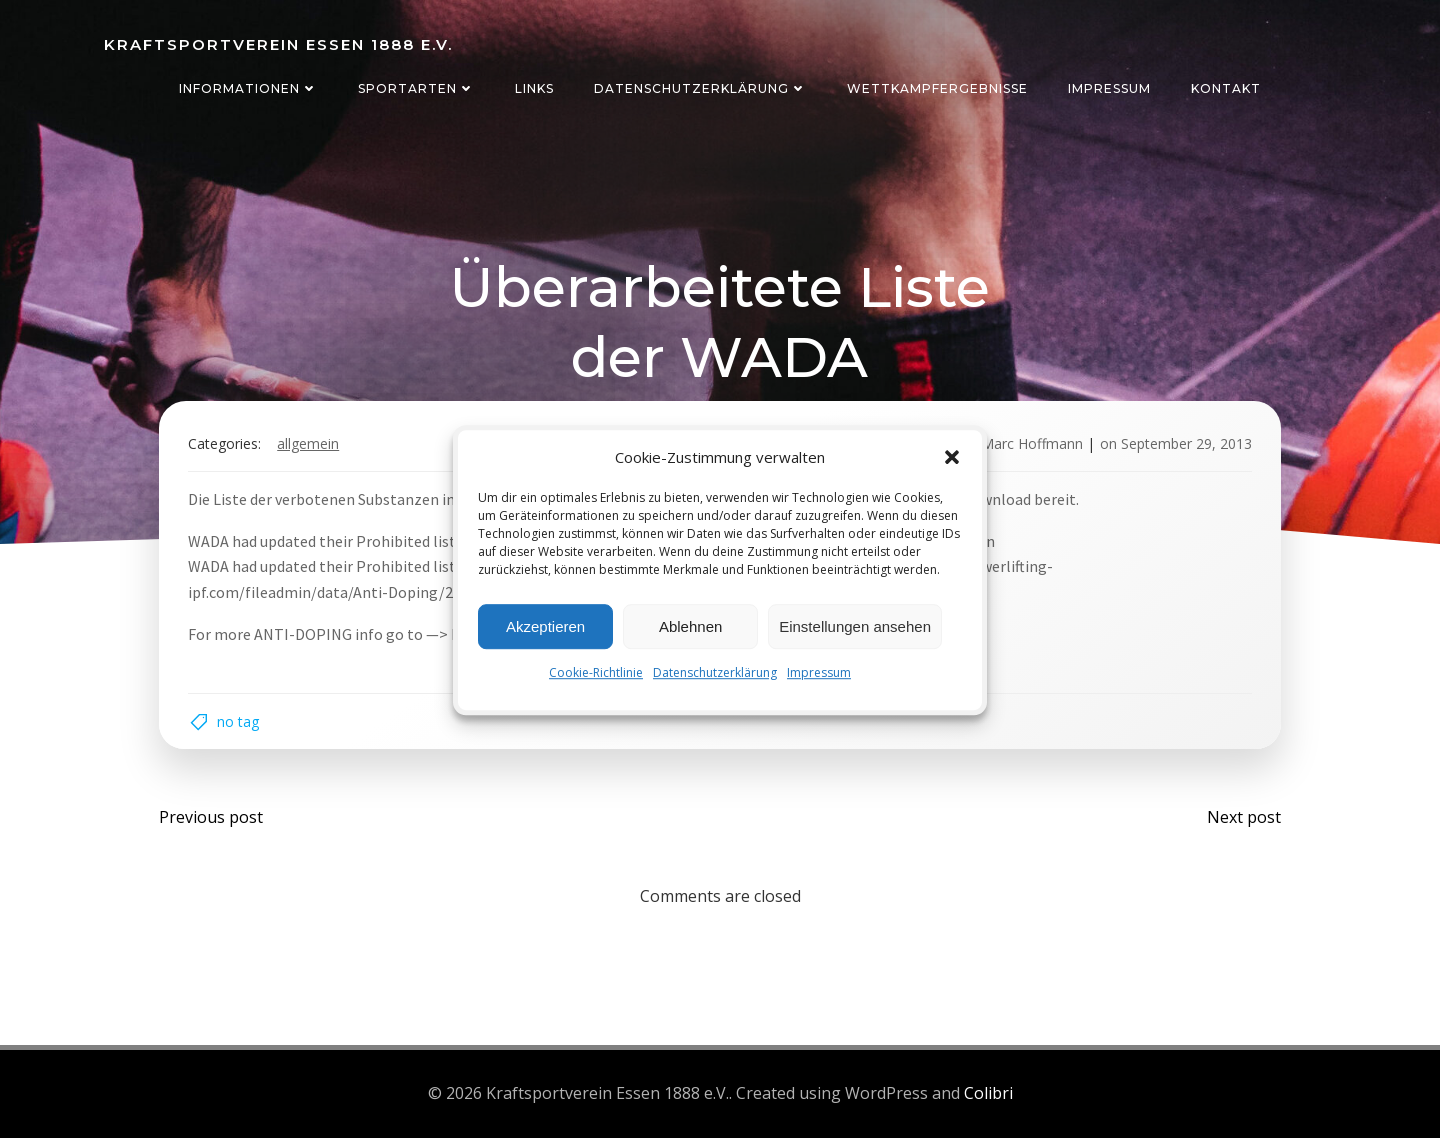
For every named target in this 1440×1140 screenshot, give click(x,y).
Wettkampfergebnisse (937, 88)
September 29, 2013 (1185, 444)
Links (534, 88)
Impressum (819, 672)
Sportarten (416, 88)
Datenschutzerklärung (715, 672)
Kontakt (1226, 88)
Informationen (248, 88)
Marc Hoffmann (1031, 444)
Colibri (988, 1096)
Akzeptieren (545, 626)
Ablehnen (690, 626)
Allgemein (309, 444)
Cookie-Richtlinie (596, 672)
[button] (952, 457)
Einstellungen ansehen (855, 626)
